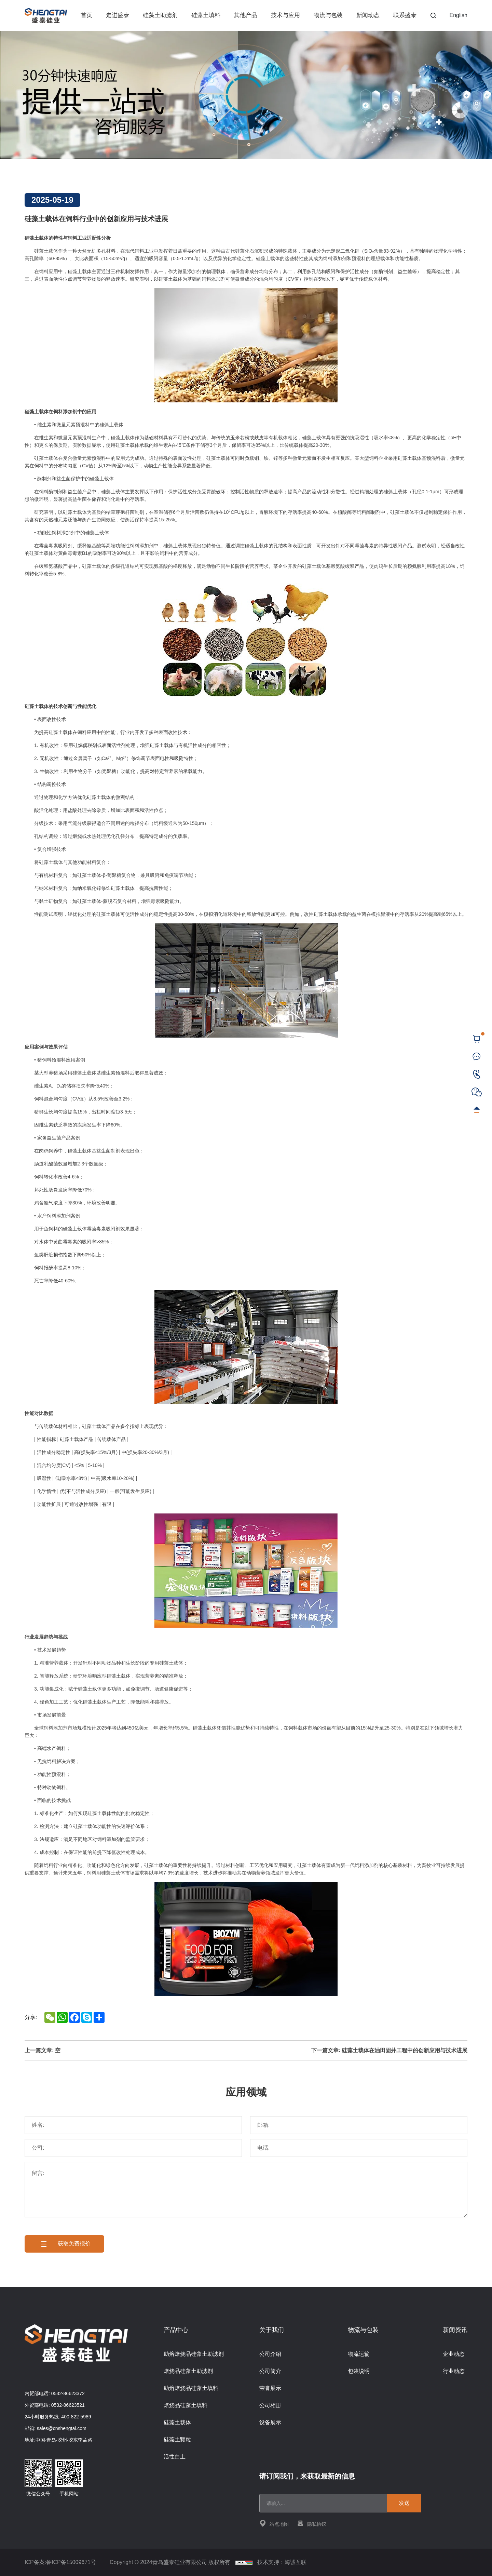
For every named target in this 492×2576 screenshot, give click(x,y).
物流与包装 (328, 15)
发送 (404, 2503)
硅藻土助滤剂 (160, 15)
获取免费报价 (64, 2244)
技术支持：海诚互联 (281, 2562)
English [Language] (458, 15)
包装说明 (359, 2371)
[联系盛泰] (476, 1056)
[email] (326, 2503)
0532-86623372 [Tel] (68, 2393)
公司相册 (270, 2405)
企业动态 (454, 2354)
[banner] (246, 95)
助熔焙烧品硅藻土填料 (191, 2388)
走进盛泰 (117, 15)
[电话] (358, 2148)
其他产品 (245, 15)
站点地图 (274, 2523)
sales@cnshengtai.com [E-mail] (61, 2428)
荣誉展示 (270, 2388)
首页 (86, 15)
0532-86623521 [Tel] (68, 2405)
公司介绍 (270, 2354)
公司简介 (270, 2371)
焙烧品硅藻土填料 (185, 2405)
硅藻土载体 (177, 2422)
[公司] (133, 2148)
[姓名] (133, 2125)
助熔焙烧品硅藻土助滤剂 (194, 2354)
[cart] (476, 1038)
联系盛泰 (404, 15)
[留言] (246, 2189)
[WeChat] (477, 1092)
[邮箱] (358, 2125)
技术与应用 (285, 15)
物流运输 (359, 2354)
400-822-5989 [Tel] (76, 2416)
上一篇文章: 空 (42, 2050)
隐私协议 (311, 2523)
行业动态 (454, 2371)
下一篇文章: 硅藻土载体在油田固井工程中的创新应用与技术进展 (389, 2050)
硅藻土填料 (205, 15)
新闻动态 (368, 15)
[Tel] (476, 1074)
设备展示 (270, 2422)
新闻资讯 (455, 2329)
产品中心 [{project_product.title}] (176, 2329)
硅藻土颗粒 (177, 2439)
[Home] (46, 15)
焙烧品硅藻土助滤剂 (188, 2371)
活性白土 (175, 2456)
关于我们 (271, 2329)
